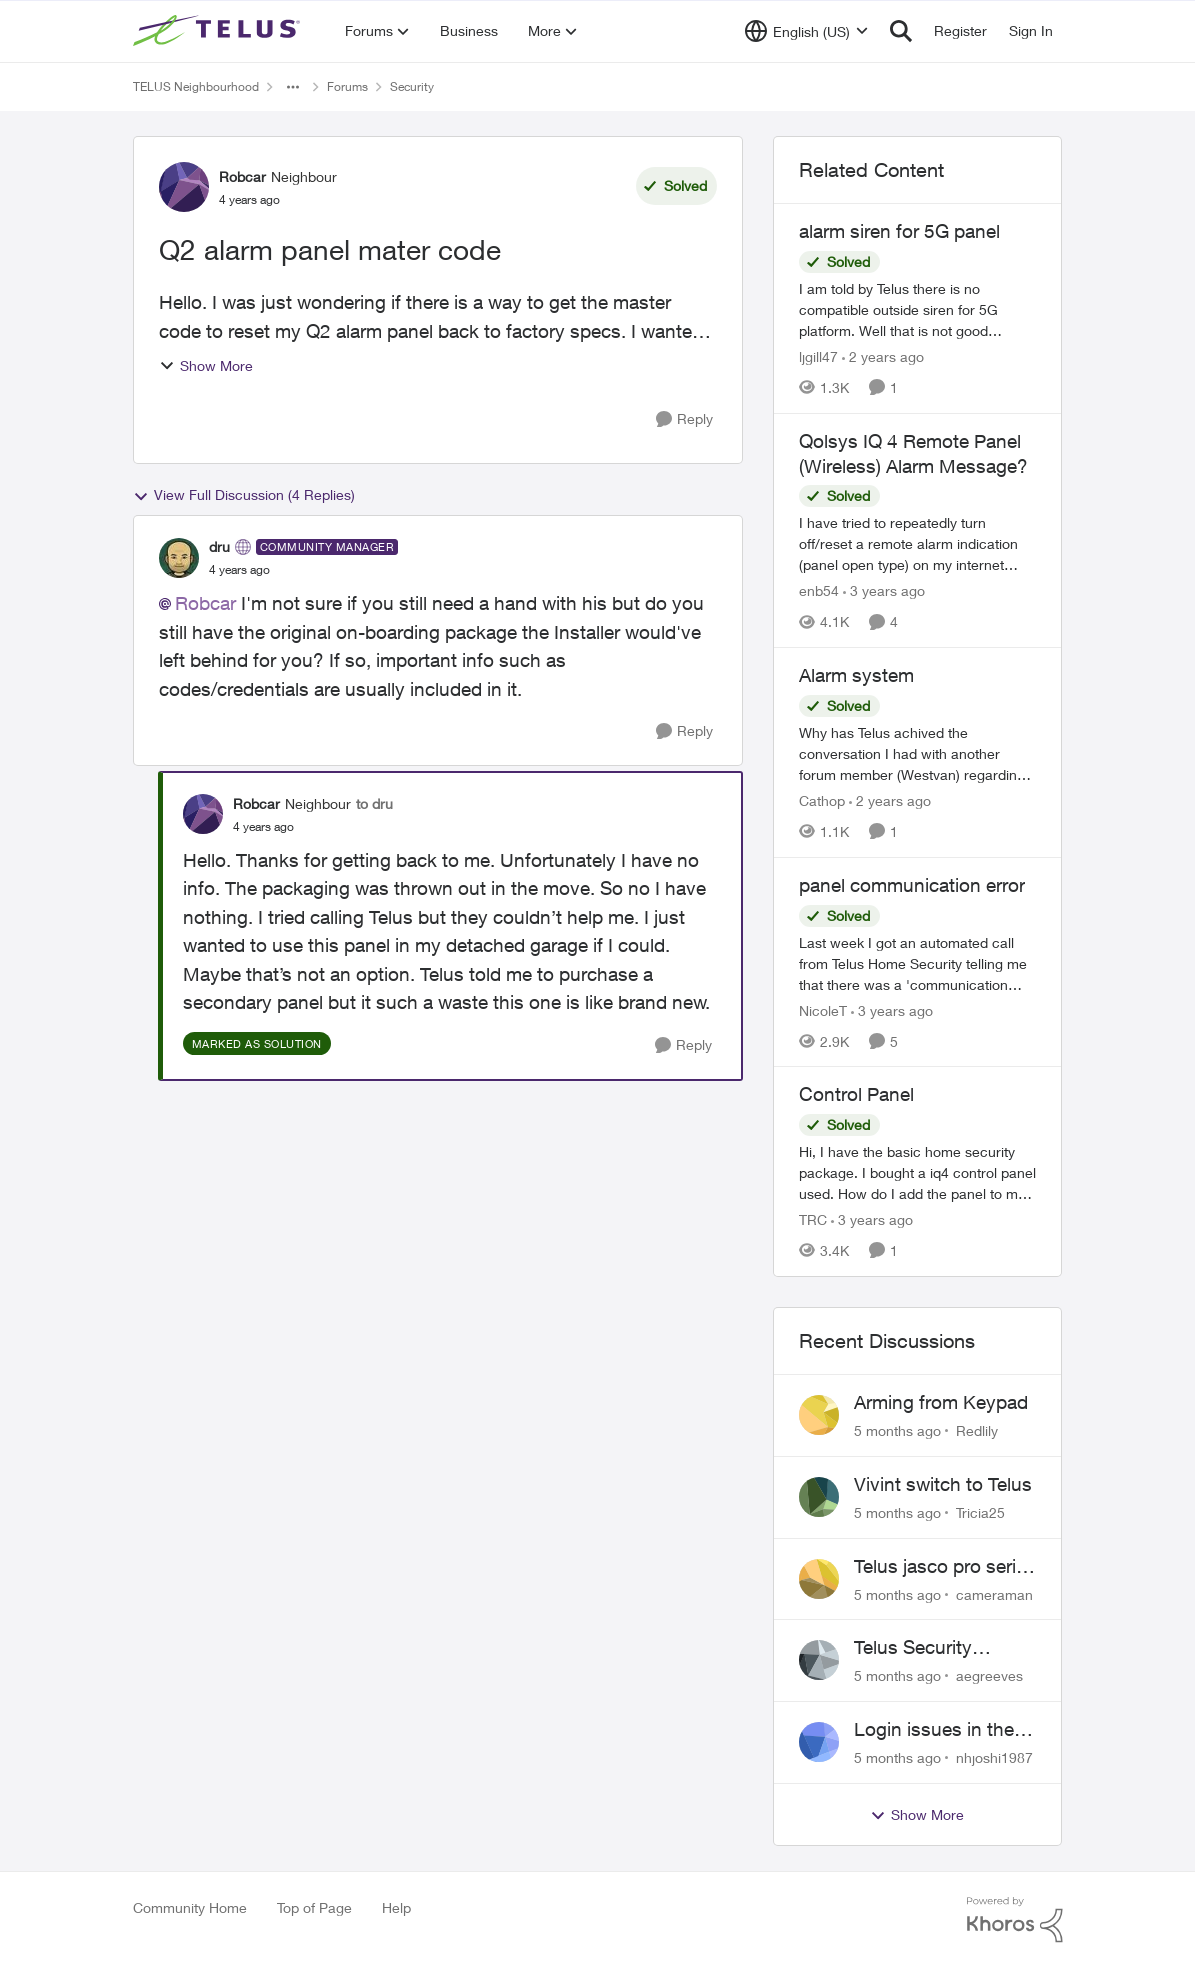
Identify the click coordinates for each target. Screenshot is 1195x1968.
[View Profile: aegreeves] (819, 1660)
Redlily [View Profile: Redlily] (977, 1430)
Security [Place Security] (412, 86)
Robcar (205, 603)
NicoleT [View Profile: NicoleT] (823, 1009)
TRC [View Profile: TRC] (813, 1219)
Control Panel (856, 1094)
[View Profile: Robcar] (184, 187)
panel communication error (912, 885)
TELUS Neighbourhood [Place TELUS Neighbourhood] (196, 86)
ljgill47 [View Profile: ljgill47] (818, 356)
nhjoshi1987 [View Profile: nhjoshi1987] (994, 1757)
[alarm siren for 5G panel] (918, 309)
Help (396, 1907)
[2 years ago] (883, 356)
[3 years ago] (884, 590)
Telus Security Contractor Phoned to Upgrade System (936, 1648)
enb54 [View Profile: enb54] (819, 590)
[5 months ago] (897, 1430)
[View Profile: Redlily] (819, 1415)
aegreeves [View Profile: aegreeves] (989, 1675)
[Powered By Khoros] (1015, 1920)
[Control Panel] (918, 1172)
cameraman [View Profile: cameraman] (994, 1593)
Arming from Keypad (941, 1402)
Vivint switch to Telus (943, 1484)
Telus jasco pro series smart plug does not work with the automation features (945, 1567)
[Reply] (684, 419)
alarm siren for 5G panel (899, 231)
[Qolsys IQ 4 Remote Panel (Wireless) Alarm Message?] (918, 543)
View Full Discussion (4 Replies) (244, 495)
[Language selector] (806, 31)
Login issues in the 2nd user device (934, 1730)
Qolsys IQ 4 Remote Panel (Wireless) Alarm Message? (913, 453)
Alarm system (856, 675)
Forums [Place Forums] (347, 86)
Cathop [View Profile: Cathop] (822, 800)
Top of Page (314, 1907)
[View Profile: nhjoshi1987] (819, 1742)
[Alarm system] (918, 753)
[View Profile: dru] (179, 558)
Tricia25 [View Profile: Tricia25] (980, 1512)
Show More (206, 365)
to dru (374, 803)
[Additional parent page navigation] (293, 87)
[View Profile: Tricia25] (819, 1497)
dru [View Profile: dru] (219, 546)
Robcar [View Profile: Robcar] (242, 176)
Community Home (190, 1907)
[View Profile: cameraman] (819, 1579)
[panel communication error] (918, 962)
